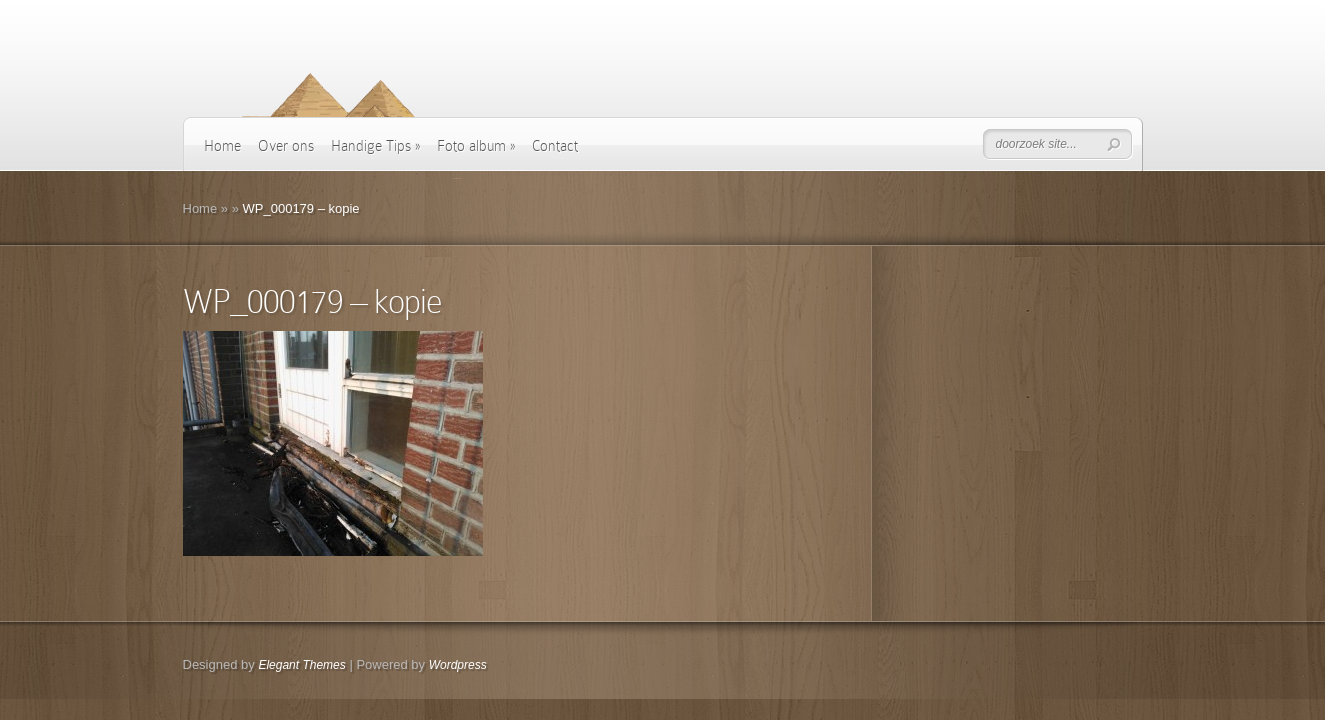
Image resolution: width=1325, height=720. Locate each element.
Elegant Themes (301, 665)
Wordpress (458, 665)
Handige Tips (375, 146)
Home (222, 146)
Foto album (476, 146)
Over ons (286, 146)
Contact (555, 146)
